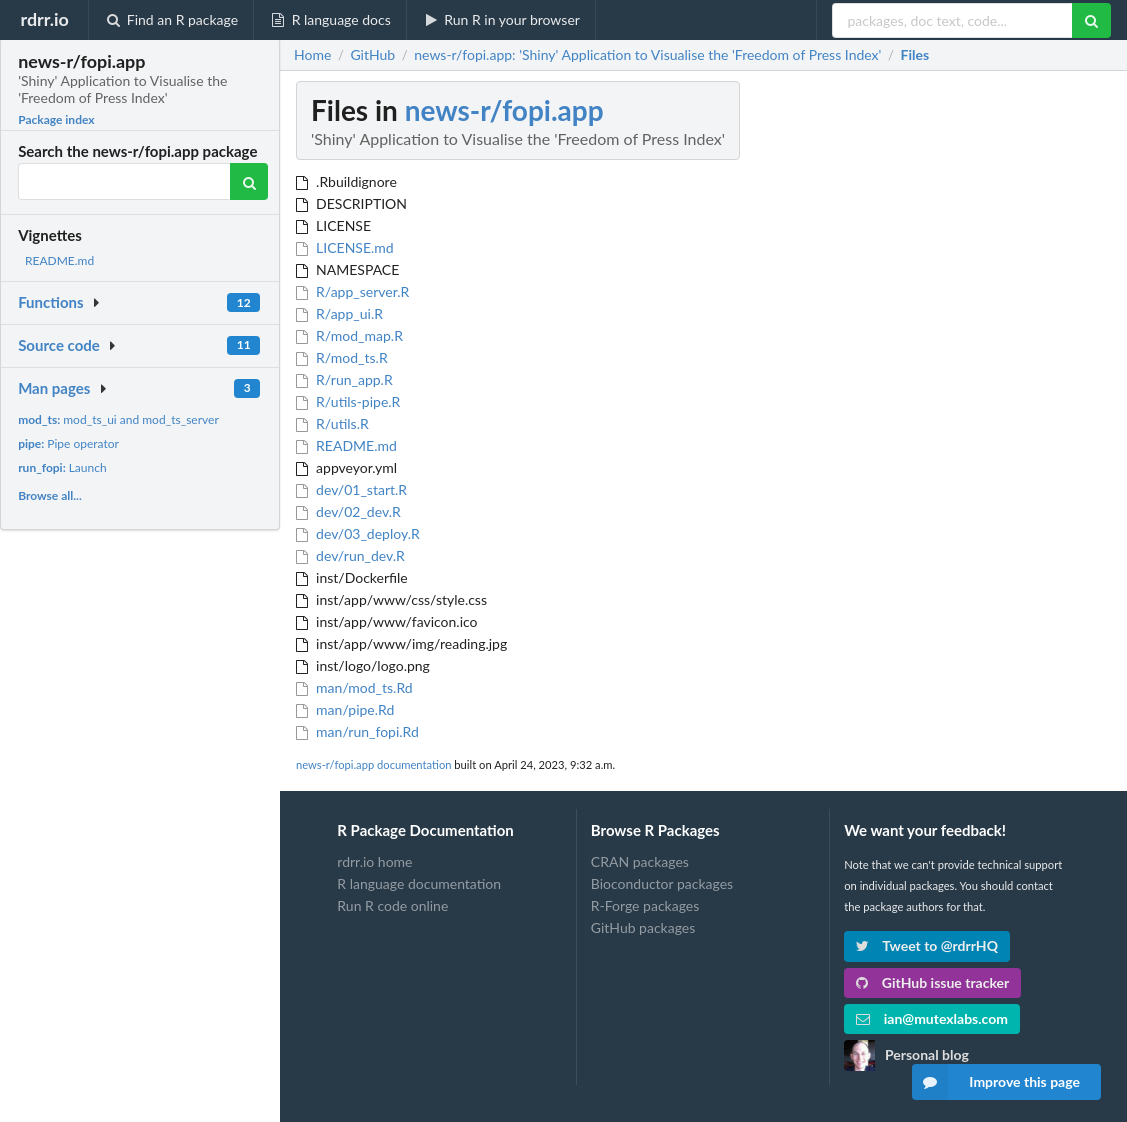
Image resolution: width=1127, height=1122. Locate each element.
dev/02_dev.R (348, 511)
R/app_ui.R (339, 313)
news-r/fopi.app (504, 110)
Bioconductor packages (662, 883)
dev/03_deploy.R (358, 533)
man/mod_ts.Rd (354, 687)
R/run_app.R (344, 379)
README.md (59, 260)
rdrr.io (44, 19)
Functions (50, 302)
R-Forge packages (645, 905)
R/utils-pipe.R (348, 401)
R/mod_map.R (349, 335)
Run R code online (392, 905)
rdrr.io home (374, 862)
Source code (59, 345)
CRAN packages (640, 862)
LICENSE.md (345, 247)
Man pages (54, 388)
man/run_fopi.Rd (357, 731)
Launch (62, 467)
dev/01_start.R (351, 489)
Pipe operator (68, 443)
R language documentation (419, 883)
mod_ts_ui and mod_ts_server (118, 419)
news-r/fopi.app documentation (373, 764)
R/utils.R (332, 423)
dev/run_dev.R (350, 555)
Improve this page (996, 1082)
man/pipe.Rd (345, 709)
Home (312, 55)
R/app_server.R (352, 291)
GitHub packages (643, 927)
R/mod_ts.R (342, 357)
